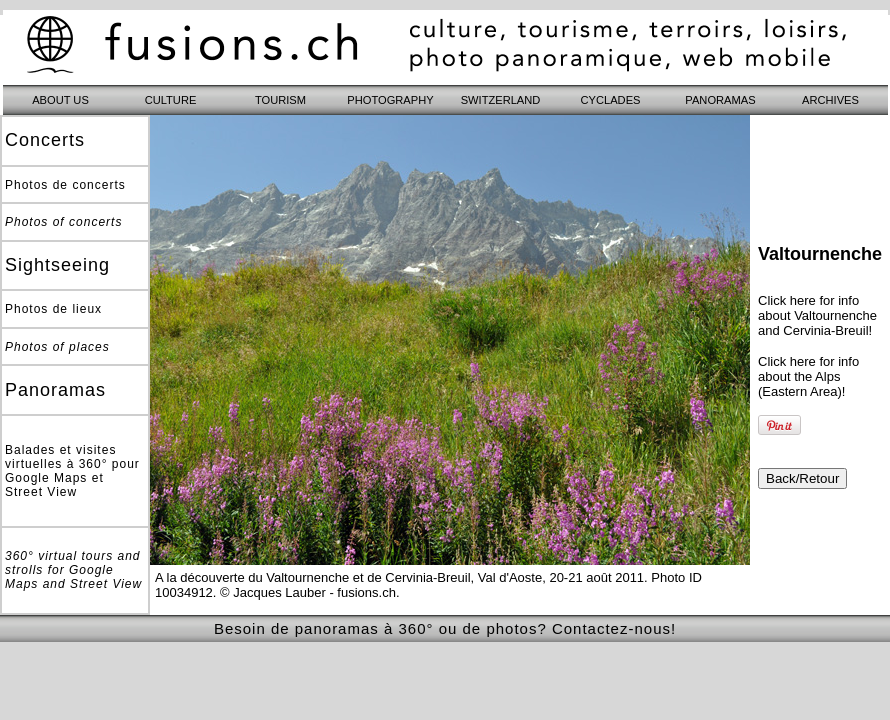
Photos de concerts (65, 185)
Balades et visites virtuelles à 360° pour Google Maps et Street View (72, 471)
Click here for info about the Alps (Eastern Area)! (808, 376)
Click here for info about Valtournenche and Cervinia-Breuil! (817, 315)
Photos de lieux (53, 309)
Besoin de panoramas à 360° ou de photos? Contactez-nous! (445, 628)
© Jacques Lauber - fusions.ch (308, 592)
